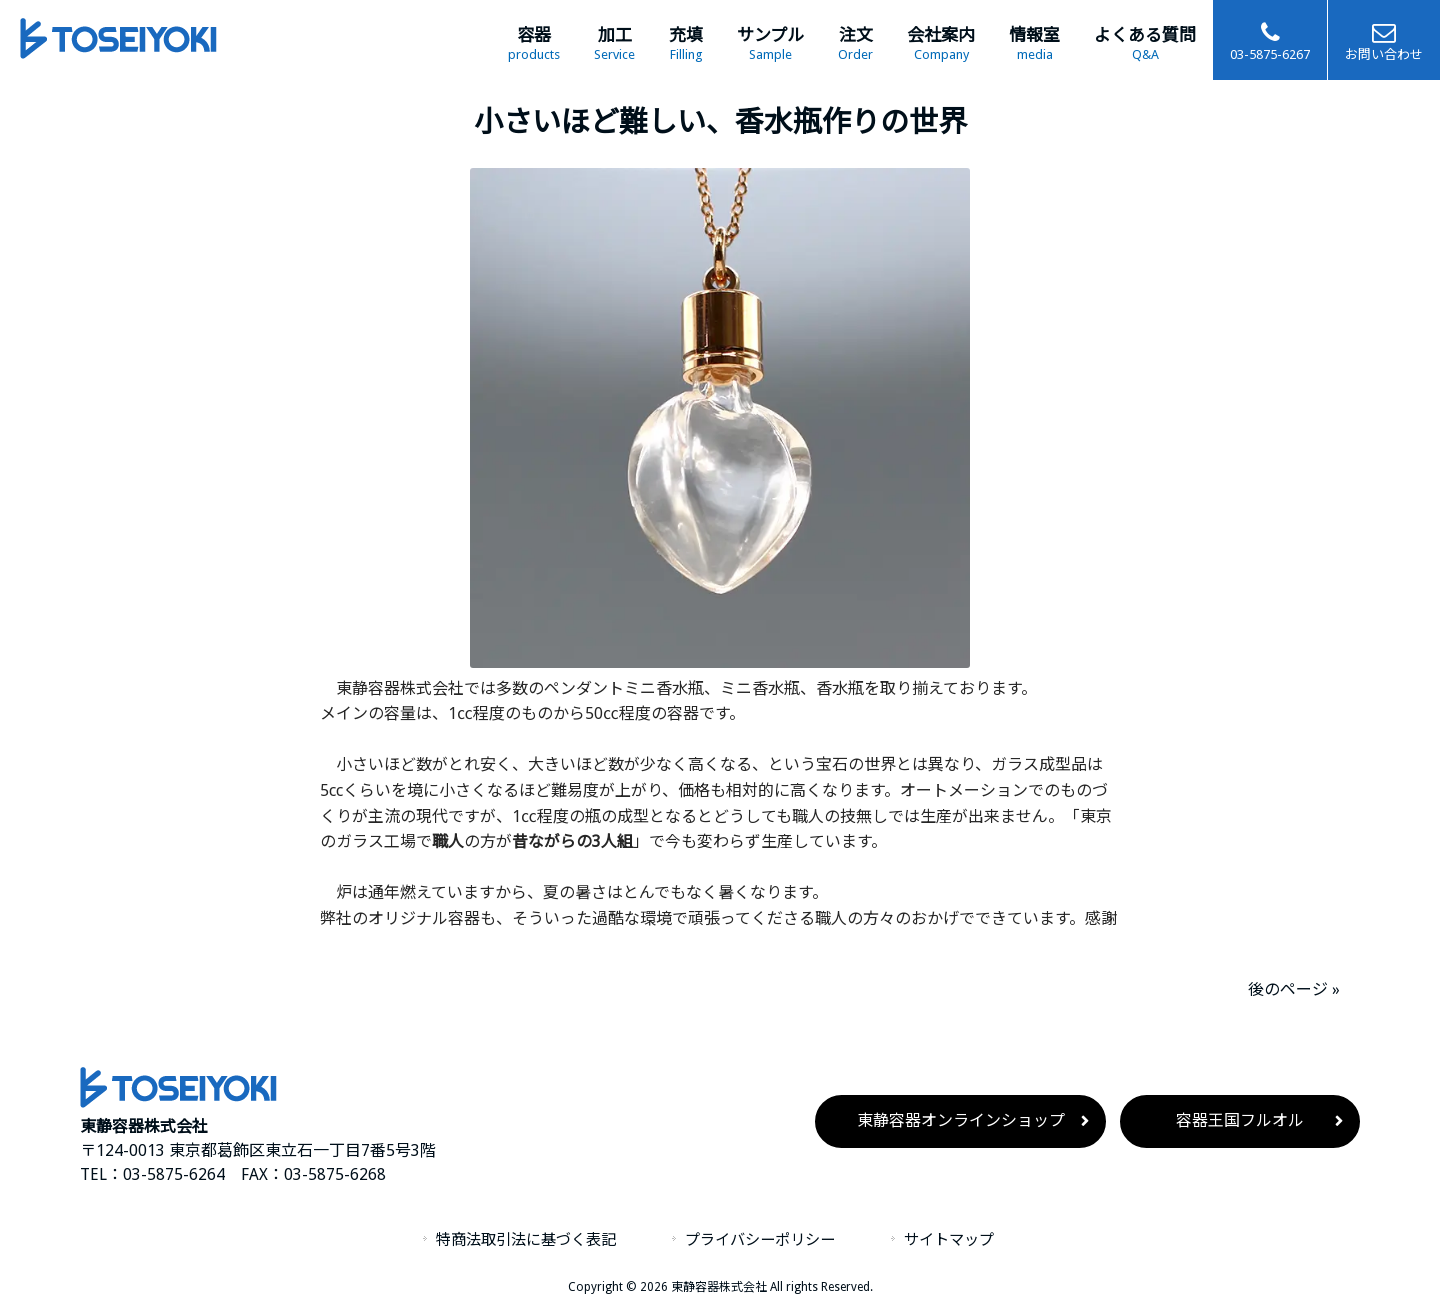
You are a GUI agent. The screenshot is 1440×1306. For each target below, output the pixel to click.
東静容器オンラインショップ (961, 1120)
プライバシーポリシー (760, 1240)
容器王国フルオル (1240, 1120)
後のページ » (1294, 989)
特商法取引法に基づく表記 (526, 1240)
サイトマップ (949, 1240)
